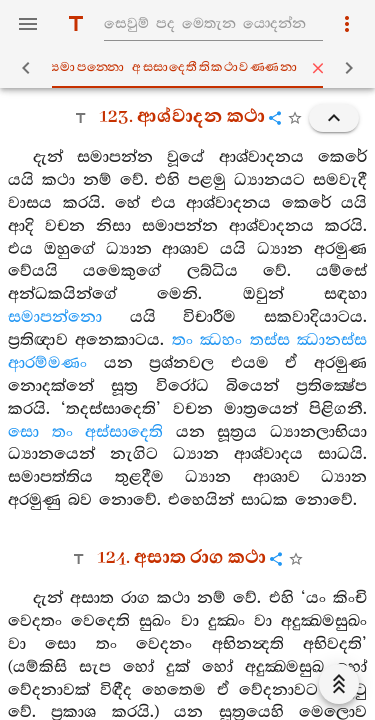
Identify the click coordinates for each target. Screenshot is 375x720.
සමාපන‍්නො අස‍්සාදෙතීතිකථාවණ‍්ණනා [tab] (191, 68)
